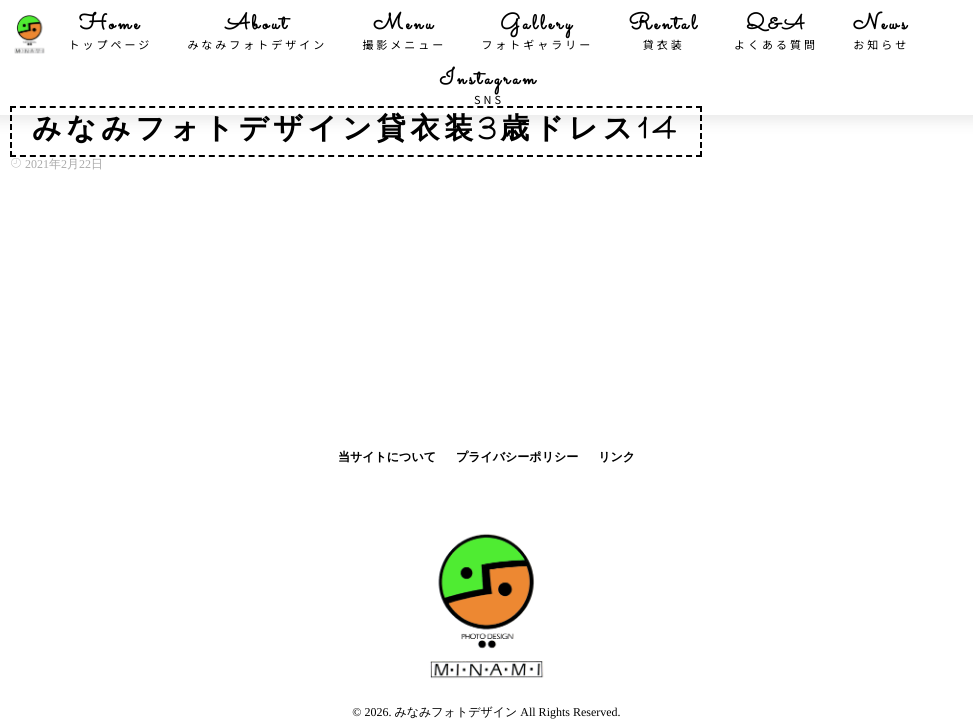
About (257, 32)
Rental (663, 32)
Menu (404, 32)
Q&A (776, 32)
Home (111, 32)
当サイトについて (387, 457)
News (881, 32)
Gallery (537, 32)
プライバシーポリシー (517, 457)
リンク (616, 457)
